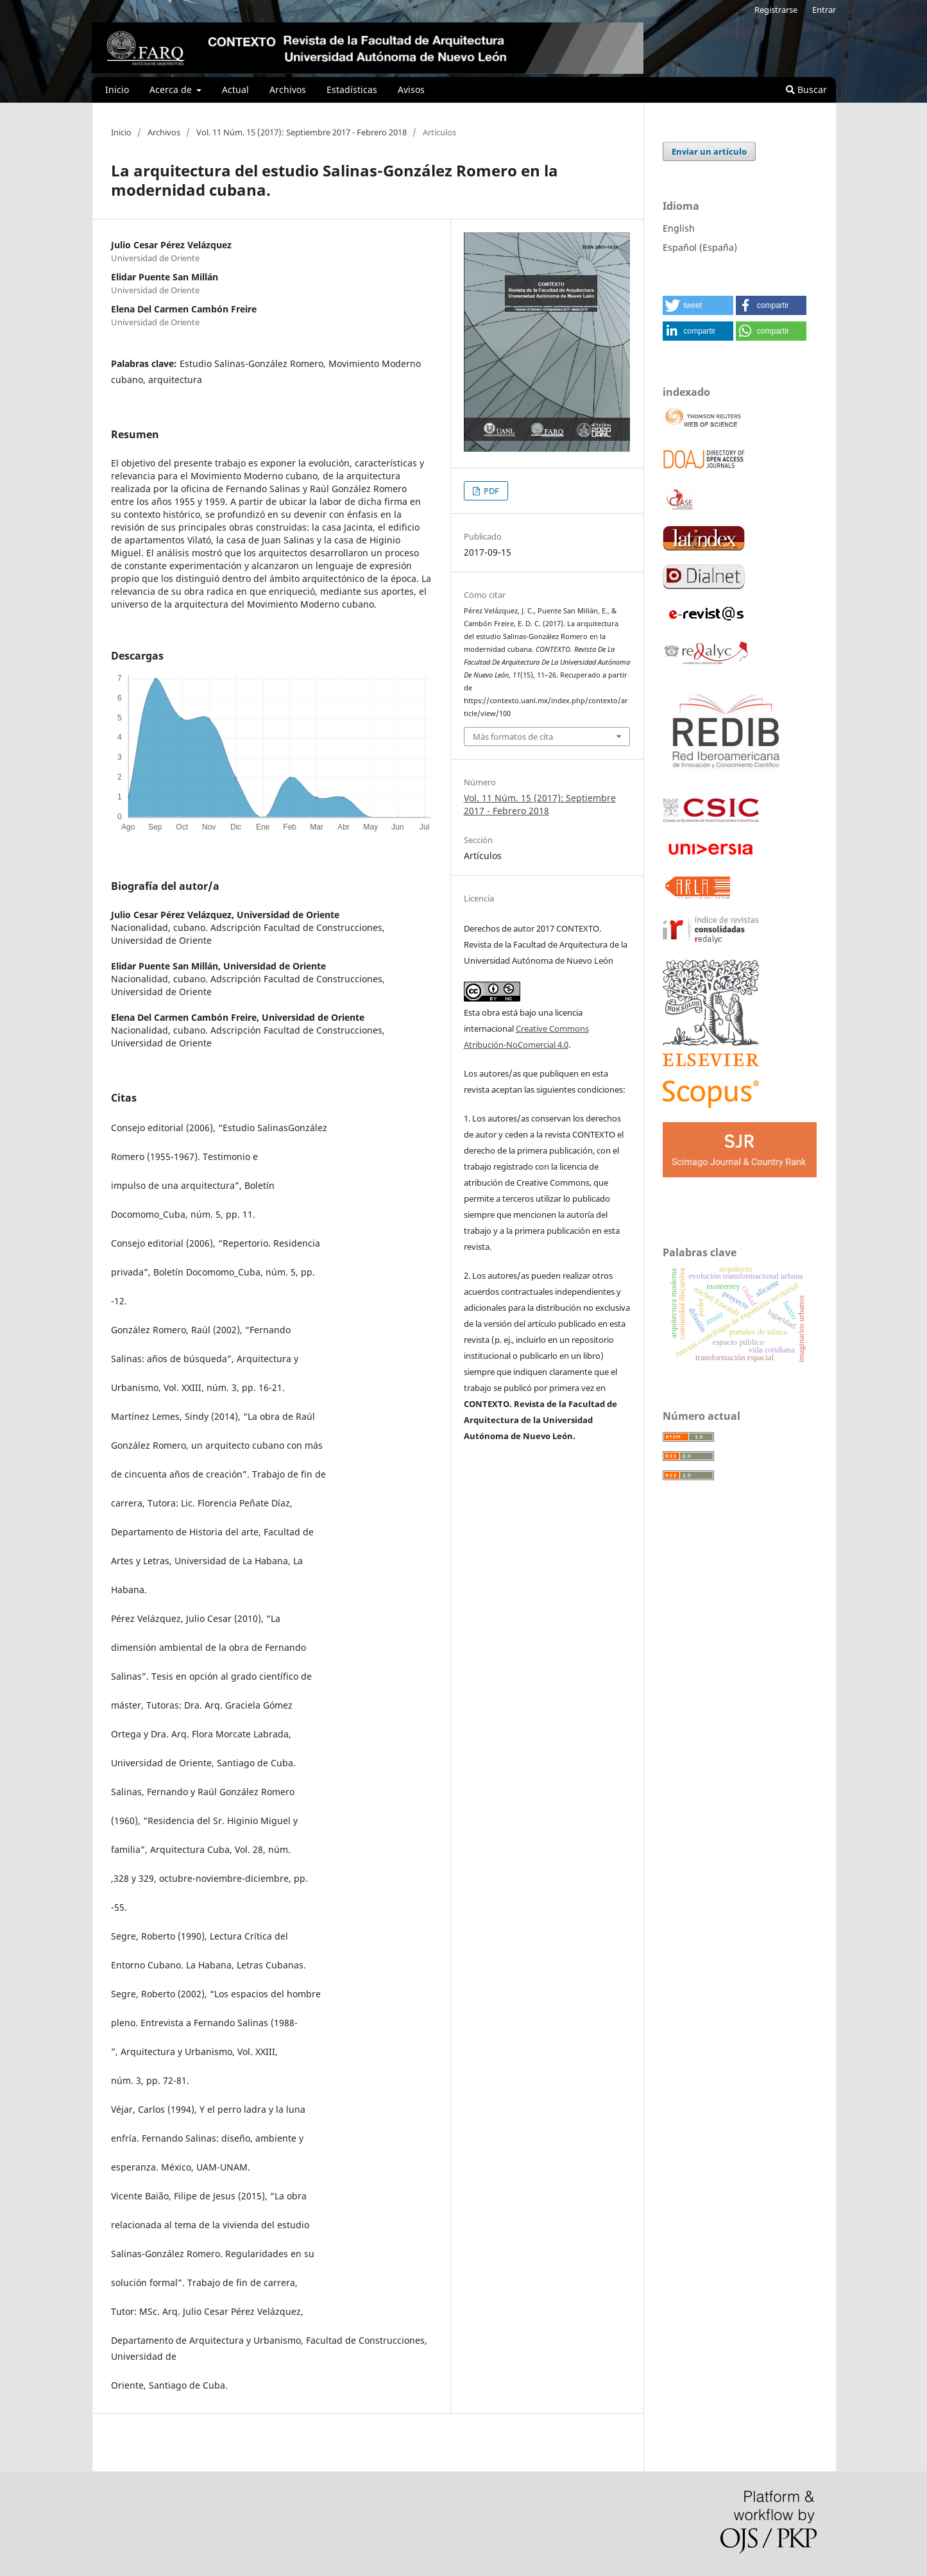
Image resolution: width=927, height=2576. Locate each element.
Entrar (824, 9)
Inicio (117, 89)
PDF (490, 491)
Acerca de (171, 89)
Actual (235, 89)
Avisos (411, 89)
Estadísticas (352, 89)
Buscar (806, 89)
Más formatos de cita (513, 736)
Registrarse (775, 9)
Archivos (287, 89)
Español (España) (700, 247)
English (679, 228)
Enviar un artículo (709, 151)
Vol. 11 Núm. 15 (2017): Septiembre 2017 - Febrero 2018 (301, 132)
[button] (698, 305)
